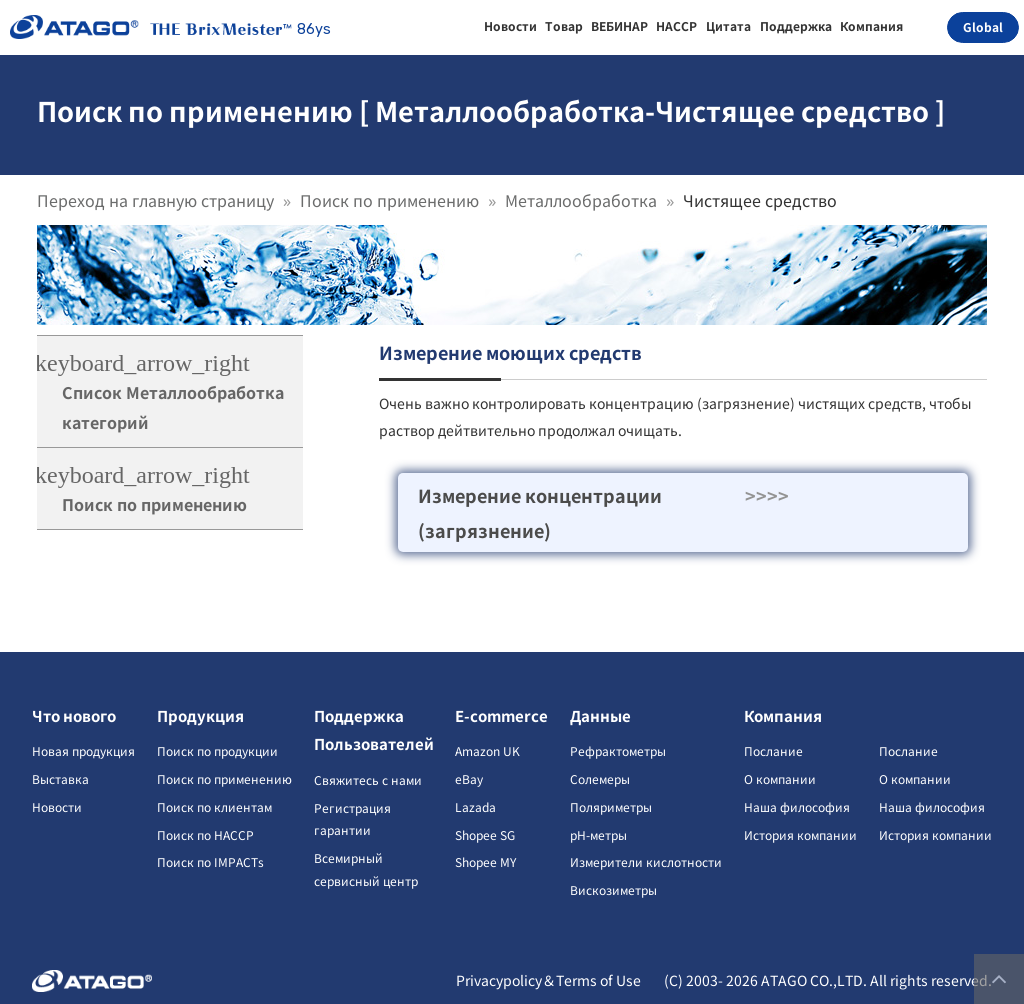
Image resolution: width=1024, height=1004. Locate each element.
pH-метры (598, 834)
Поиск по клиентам (214, 806)
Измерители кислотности (646, 861)
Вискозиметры (613, 889)
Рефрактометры (618, 750)
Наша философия (797, 806)
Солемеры (600, 778)
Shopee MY (485, 861)
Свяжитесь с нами (368, 779)
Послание (773, 750)
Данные (600, 715)
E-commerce (501, 715)
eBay (469, 778)
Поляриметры (611, 806)
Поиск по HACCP (205, 834)
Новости (57, 806)
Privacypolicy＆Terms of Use (548, 980)
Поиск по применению (389, 200)
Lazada (475, 806)
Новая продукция (83, 750)
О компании (780, 778)
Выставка (60, 778)
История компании (800, 834)
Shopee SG (485, 834)
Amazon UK (487, 750)
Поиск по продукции (217, 750)
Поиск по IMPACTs (210, 861)
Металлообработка (581, 200)
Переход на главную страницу (155, 200)
